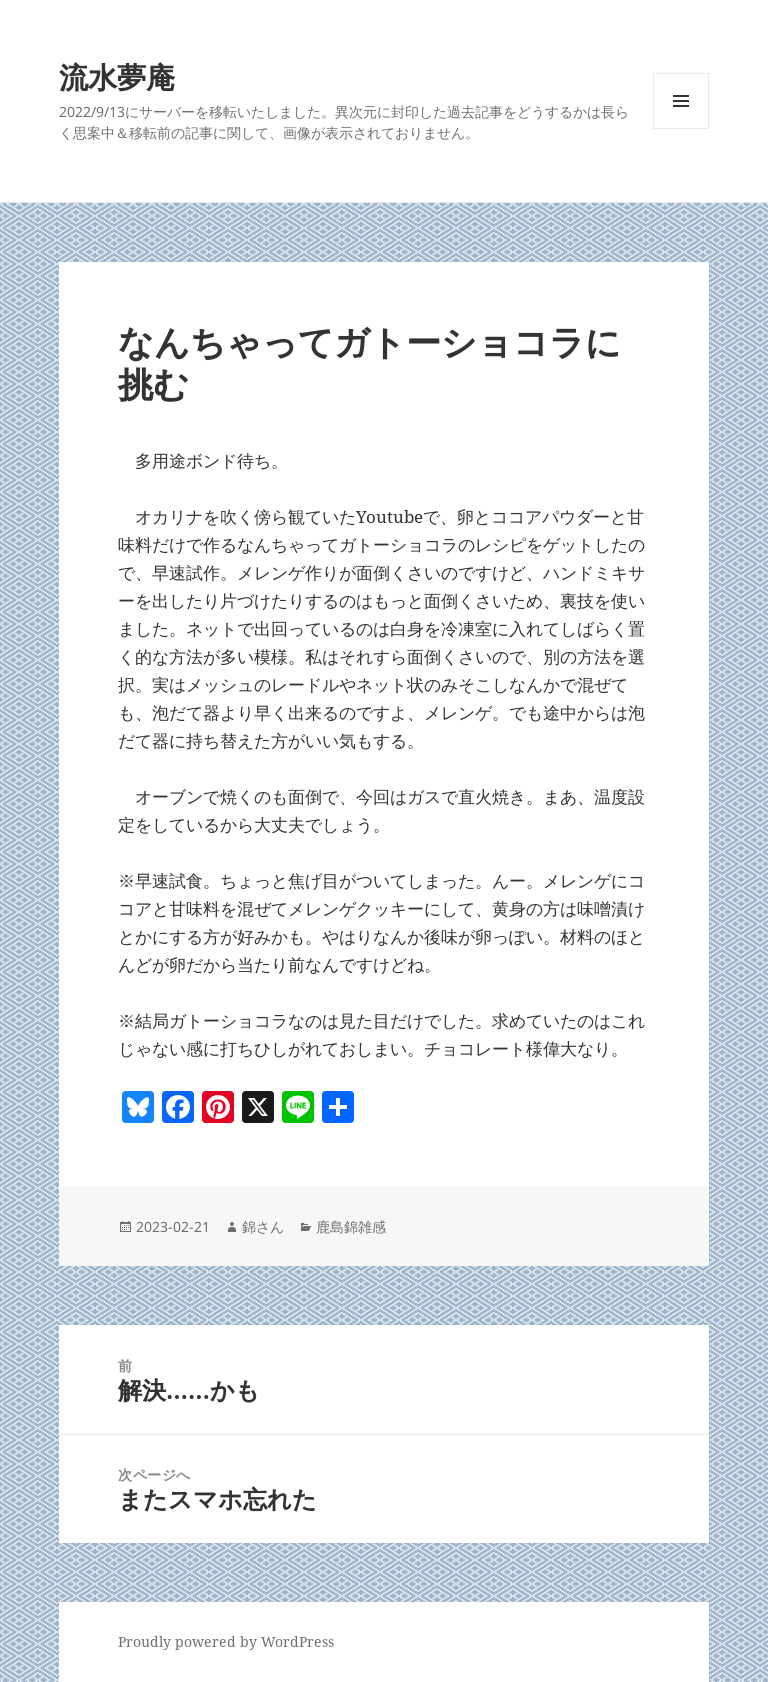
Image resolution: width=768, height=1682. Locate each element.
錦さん (263, 1226)
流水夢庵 (117, 76)
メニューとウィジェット (681, 128)
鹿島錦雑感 (351, 1226)
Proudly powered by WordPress (226, 1641)
